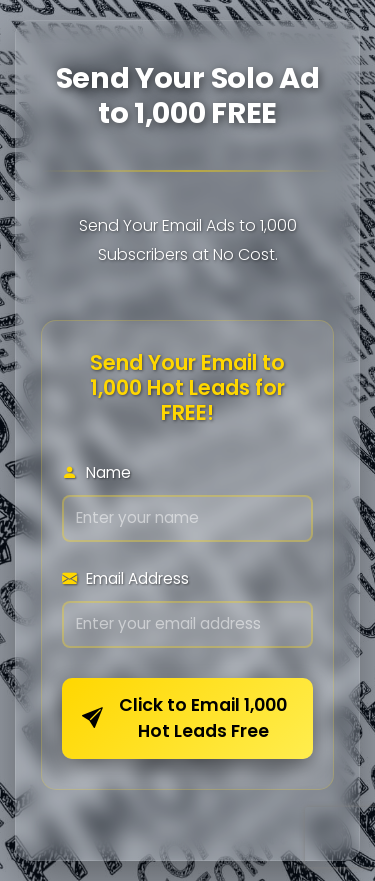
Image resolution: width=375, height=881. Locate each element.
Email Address (125, 578)
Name (96, 472)
